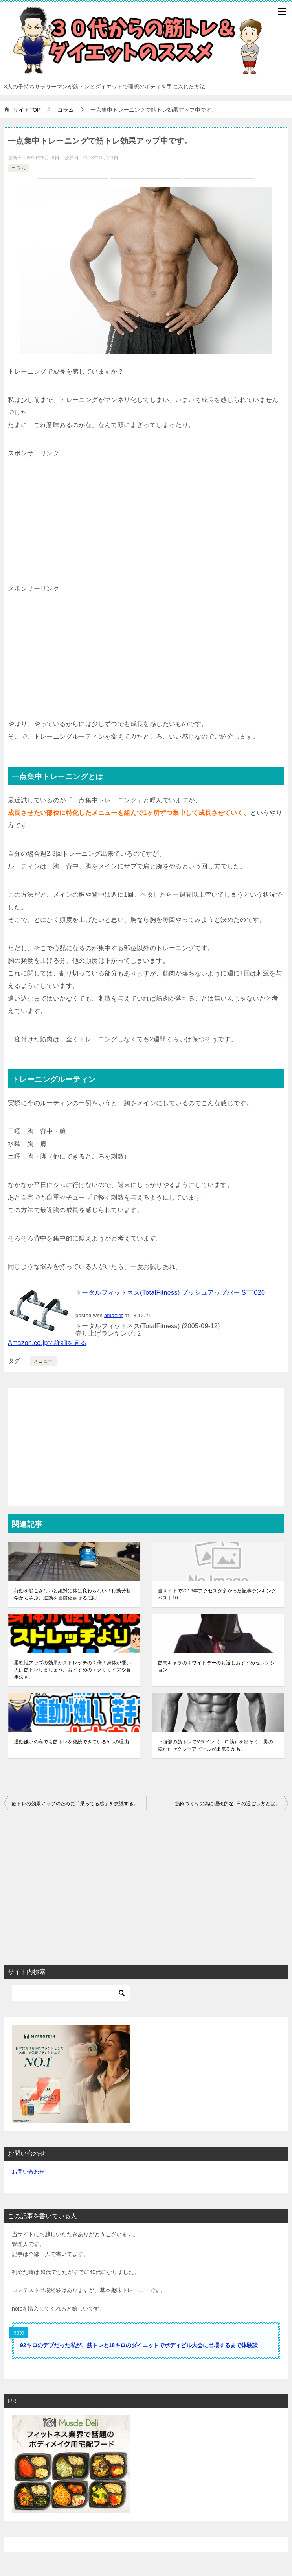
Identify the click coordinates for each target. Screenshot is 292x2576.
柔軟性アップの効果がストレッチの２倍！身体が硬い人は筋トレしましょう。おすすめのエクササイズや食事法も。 (72, 1670)
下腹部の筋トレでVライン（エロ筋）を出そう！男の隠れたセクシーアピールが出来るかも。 (216, 1745)
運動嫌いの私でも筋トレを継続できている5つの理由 (71, 1742)
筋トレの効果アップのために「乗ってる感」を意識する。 (75, 1803)
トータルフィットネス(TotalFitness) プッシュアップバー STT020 (170, 1292)
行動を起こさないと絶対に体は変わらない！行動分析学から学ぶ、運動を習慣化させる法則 (72, 1594)
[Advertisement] (146, 515)
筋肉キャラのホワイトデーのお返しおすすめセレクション (216, 1666)
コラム (18, 168)
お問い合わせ (28, 2172)
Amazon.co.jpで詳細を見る (47, 1343)
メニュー (43, 1361)
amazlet (113, 1315)
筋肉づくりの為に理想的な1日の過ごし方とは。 (227, 1803)
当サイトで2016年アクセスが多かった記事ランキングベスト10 (217, 1594)
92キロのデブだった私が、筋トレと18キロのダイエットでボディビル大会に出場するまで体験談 (139, 2345)
